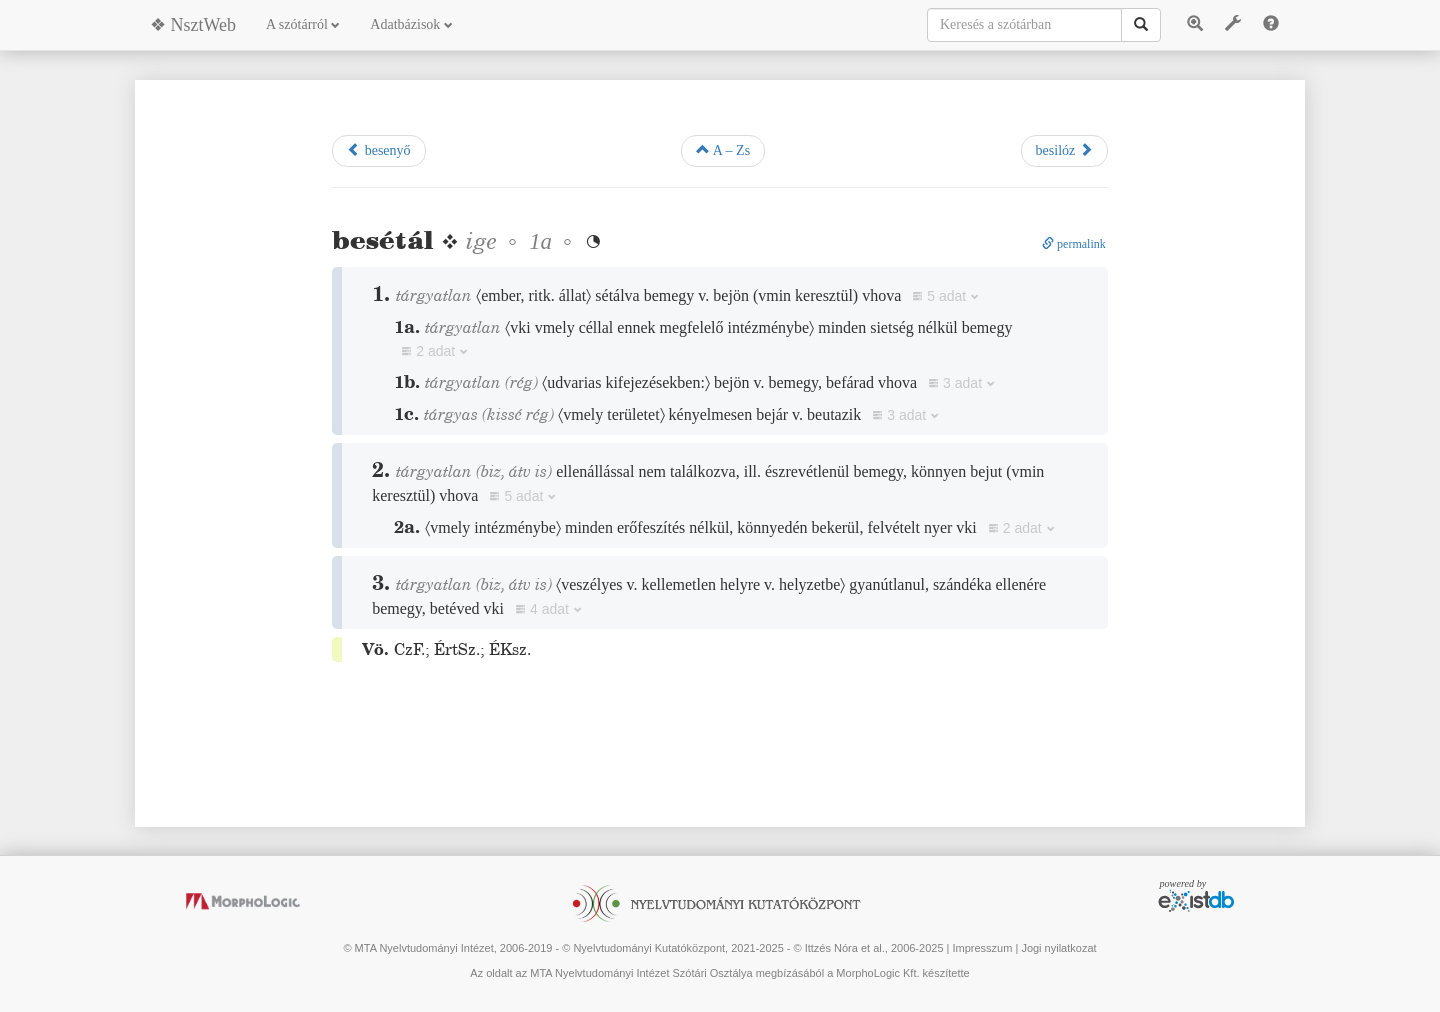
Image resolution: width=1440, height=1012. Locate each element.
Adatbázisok (411, 24)
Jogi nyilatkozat (1058, 948)
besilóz (1064, 150)
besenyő (378, 150)
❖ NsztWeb (193, 25)
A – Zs (723, 150)
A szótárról (303, 24)
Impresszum (982, 948)
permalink (1074, 244)
